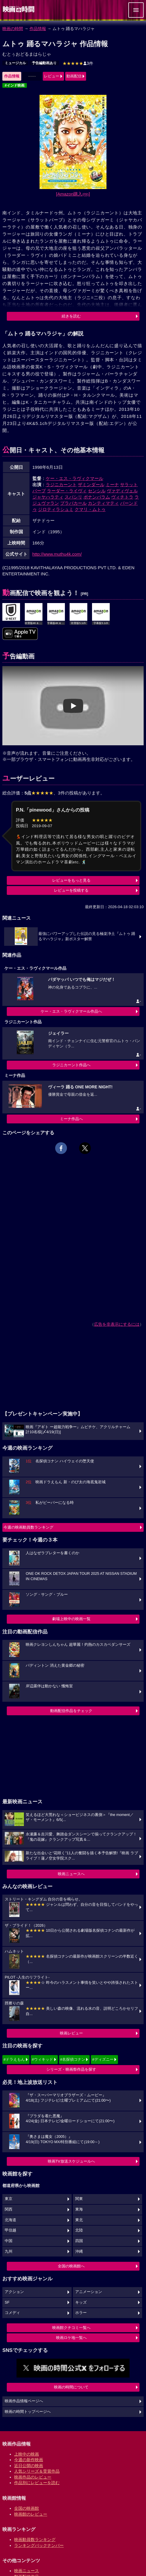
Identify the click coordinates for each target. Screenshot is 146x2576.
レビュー (51, 76)
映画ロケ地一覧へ (71, 2337)
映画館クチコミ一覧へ (71, 2327)
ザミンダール (91, 484)
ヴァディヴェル (122, 490)
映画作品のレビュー (32, 2477)
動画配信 (74, 76)
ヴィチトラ (122, 496)
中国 (8, 2241)
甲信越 (10, 2230)
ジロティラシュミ (55, 509)
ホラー (81, 2313)
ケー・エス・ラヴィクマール (74, 478)
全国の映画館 (26, 2508)
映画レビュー (71, 2033)
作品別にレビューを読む (37, 2482)
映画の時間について (71, 2387)
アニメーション (88, 2292)
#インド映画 (14, 85)
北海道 (10, 2220)
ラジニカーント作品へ (71, 1065)
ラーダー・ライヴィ (67, 490)
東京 (8, 2199)
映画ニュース (26, 2570)
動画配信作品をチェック (71, 1710)
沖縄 (79, 2251)
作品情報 (37, 28)
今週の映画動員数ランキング (28, 1527)
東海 (79, 2209)
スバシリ (73, 496)
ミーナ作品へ (71, 1119)
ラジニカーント (61, 484)
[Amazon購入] (73, 193)
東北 (79, 2220)
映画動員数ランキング (34, 2539)
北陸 (79, 2230)
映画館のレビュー (30, 2514)
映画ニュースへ (71, 1874)
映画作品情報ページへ (24, 2401)
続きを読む (71, 316)
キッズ (81, 2302)
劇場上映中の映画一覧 (71, 1619)
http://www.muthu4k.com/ (57, 554)
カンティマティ (103, 503)
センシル (97, 490)
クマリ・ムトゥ (90, 509)
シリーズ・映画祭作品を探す (71, 2069)
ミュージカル (15, 63)
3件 (78, 63)
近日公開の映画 (28, 2465)
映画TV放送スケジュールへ (71, 2161)
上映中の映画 (26, 2454)
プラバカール (73, 503)
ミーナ (112, 484)
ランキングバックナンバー (39, 2545)
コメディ (12, 2313)
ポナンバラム (96, 496)
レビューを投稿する (71, 890)
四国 (79, 2241)
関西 (8, 2209)
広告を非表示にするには (117, 1324)
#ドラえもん (14, 2059)
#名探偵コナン (72, 2059)
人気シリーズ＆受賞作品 (37, 2471)
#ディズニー (102, 2059)
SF (7, 2302)
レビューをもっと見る (71, 880)
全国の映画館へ (71, 2266)
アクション (14, 2292)
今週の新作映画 (28, 2459)
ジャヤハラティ (47, 496)
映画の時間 (12, 28)
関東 (79, 2199)
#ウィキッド (42, 2059)
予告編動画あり (44, 63)
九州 (8, 2251)
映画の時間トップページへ (28, 2412)
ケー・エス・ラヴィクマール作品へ (71, 1011)
